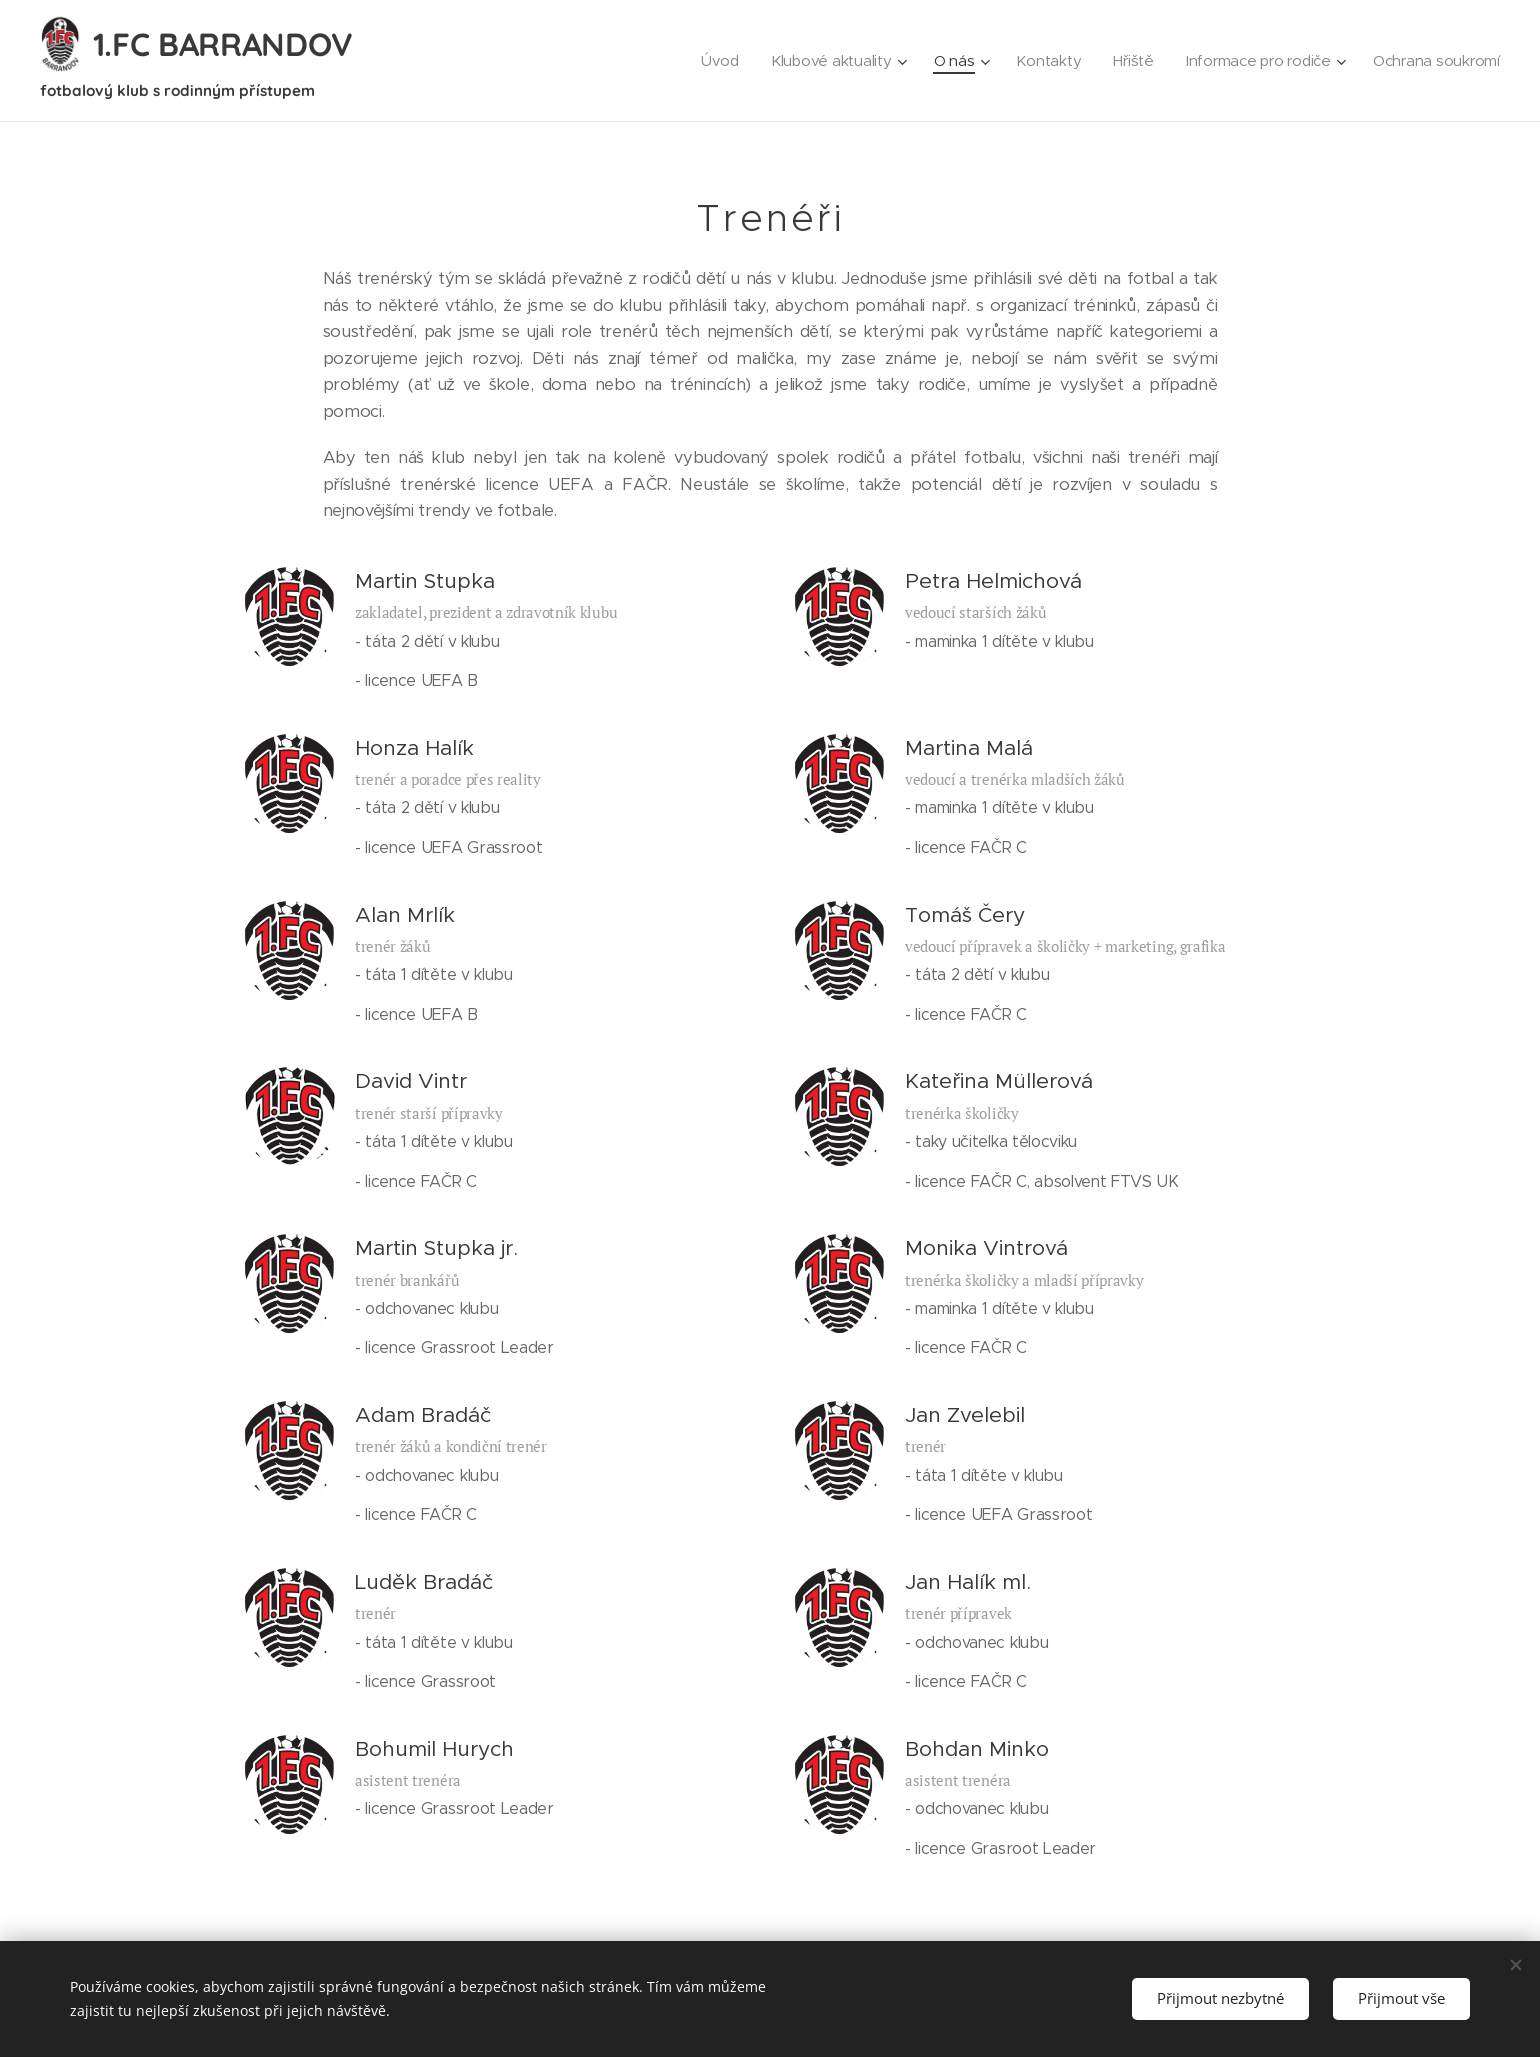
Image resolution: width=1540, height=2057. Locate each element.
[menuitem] (707, 61)
